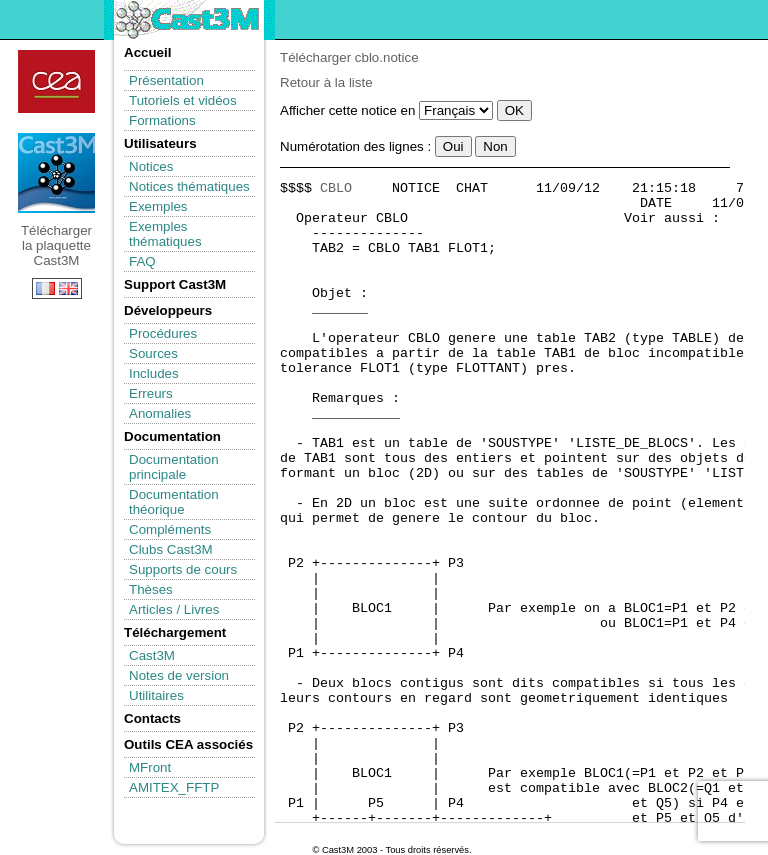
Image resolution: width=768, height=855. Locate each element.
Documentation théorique (174, 502)
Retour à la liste (326, 82)
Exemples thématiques (165, 234)
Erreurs (151, 393)
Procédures (163, 333)
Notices (151, 166)
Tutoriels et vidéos (183, 100)
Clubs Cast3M (171, 549)
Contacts (152, 718)
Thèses (151, 589)
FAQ (142, 261)
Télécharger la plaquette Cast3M (56, 173)
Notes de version (179, 675)
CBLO (336, 188)
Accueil (147, 52)
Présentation (166, 80)
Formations (162, 120)
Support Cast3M (175, 284)
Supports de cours (183, 569)
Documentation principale (174, 467)
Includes (154, 373)
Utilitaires (156, 695)
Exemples (158, 206)
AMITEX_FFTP (174, 787)
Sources (153, 353)
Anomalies (160, 413)
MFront (150, 767)
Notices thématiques (189, 186)
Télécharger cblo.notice (349, 57)
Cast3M (152, 655)
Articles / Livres (174, 609)
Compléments (170, 529)
